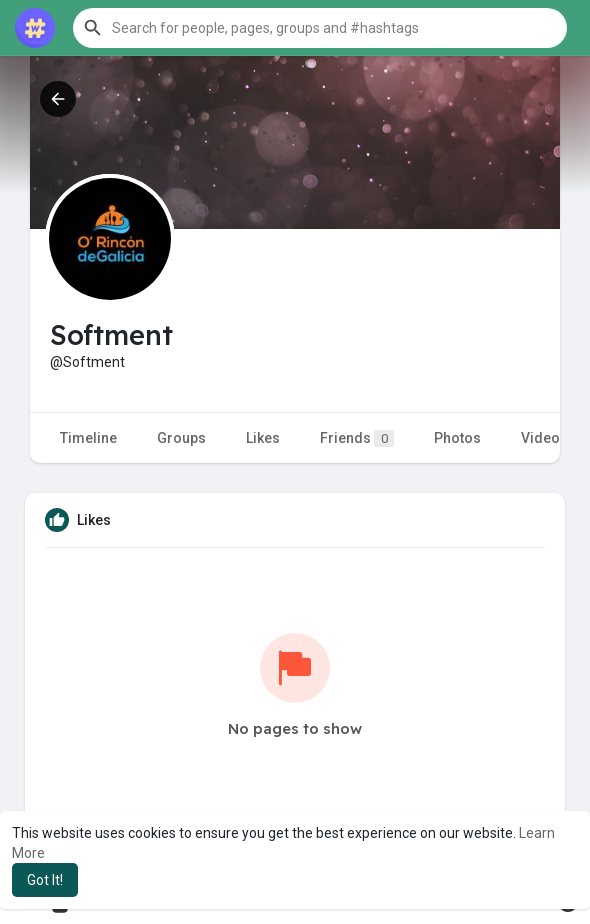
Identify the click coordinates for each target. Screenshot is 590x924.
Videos (544, 438)
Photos (457, 438)
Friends (357, 438)
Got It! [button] (45, 880)
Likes (263, 438)
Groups (181, 438)
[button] (320, 28)
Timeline (88, 438)
